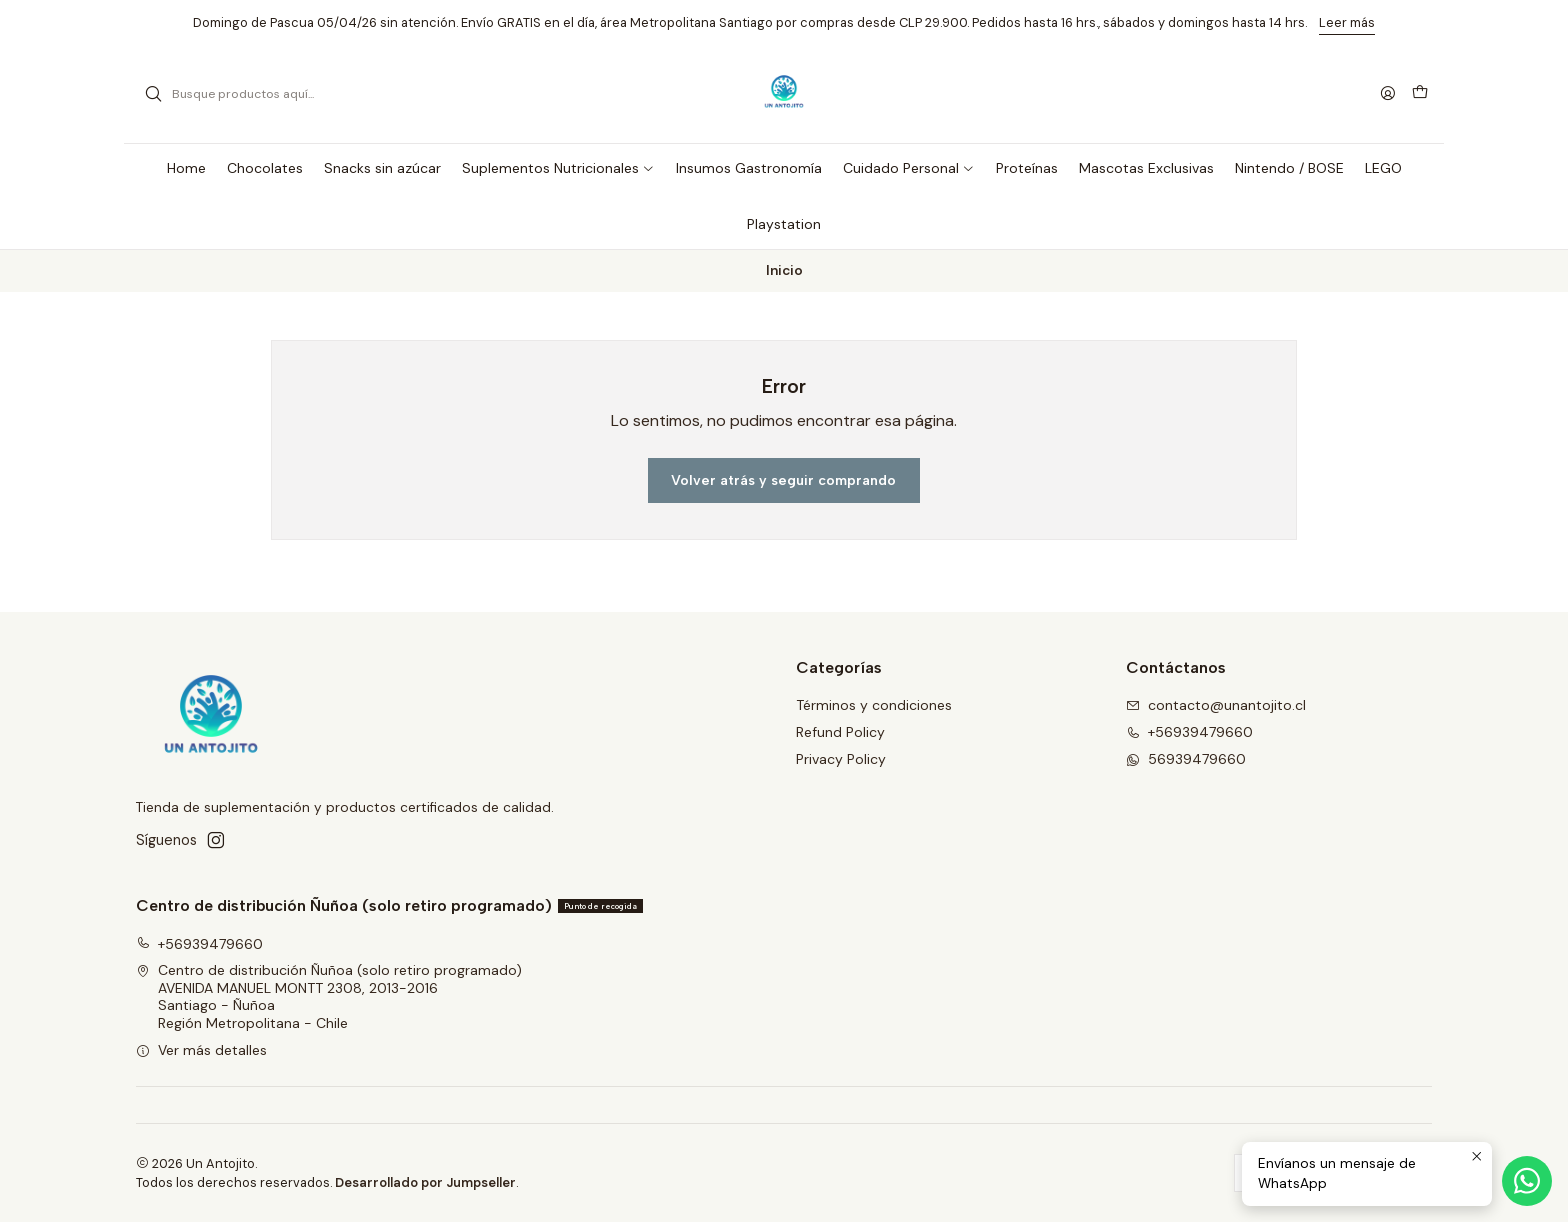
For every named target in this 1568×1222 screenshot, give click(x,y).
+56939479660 (199, 944)
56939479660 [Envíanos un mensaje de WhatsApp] (1186, 759)
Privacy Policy (841, 759)
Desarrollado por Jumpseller (425, 1182)
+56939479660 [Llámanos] (1189, 732)
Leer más (1347, 22)
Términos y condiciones (874, 705)
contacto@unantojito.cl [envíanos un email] (1216, 705)
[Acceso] (1388, 94)
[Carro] (1420, 94)
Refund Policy (840, 732)
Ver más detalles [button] (201, 1050)
